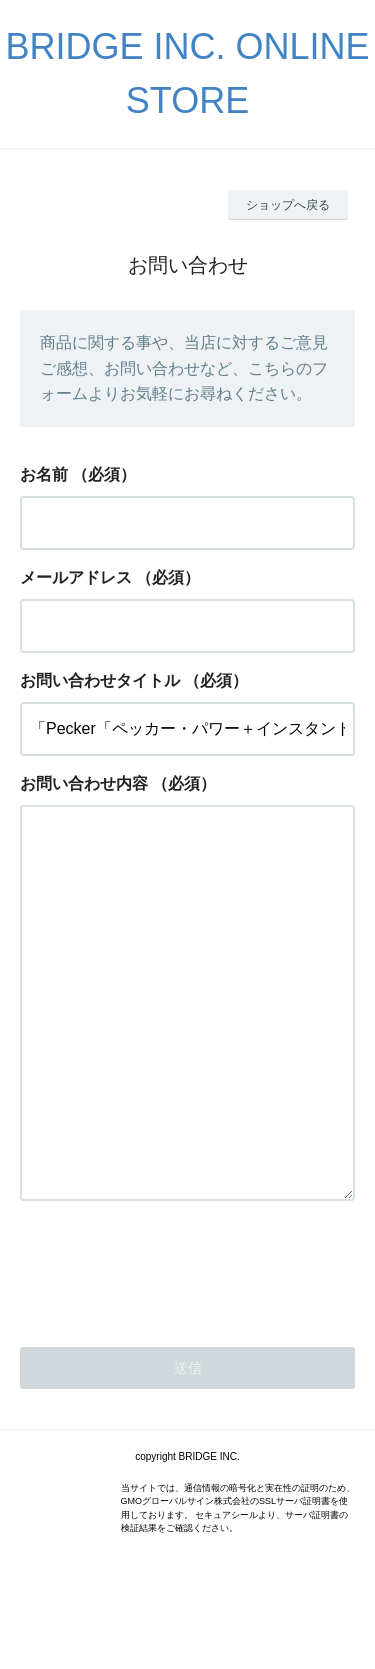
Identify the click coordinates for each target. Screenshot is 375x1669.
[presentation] (172, 1348)
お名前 (44, 474)
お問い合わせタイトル (100, 680)
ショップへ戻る (288, 205)
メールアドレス (76, 577)
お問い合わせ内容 (84, 783)
